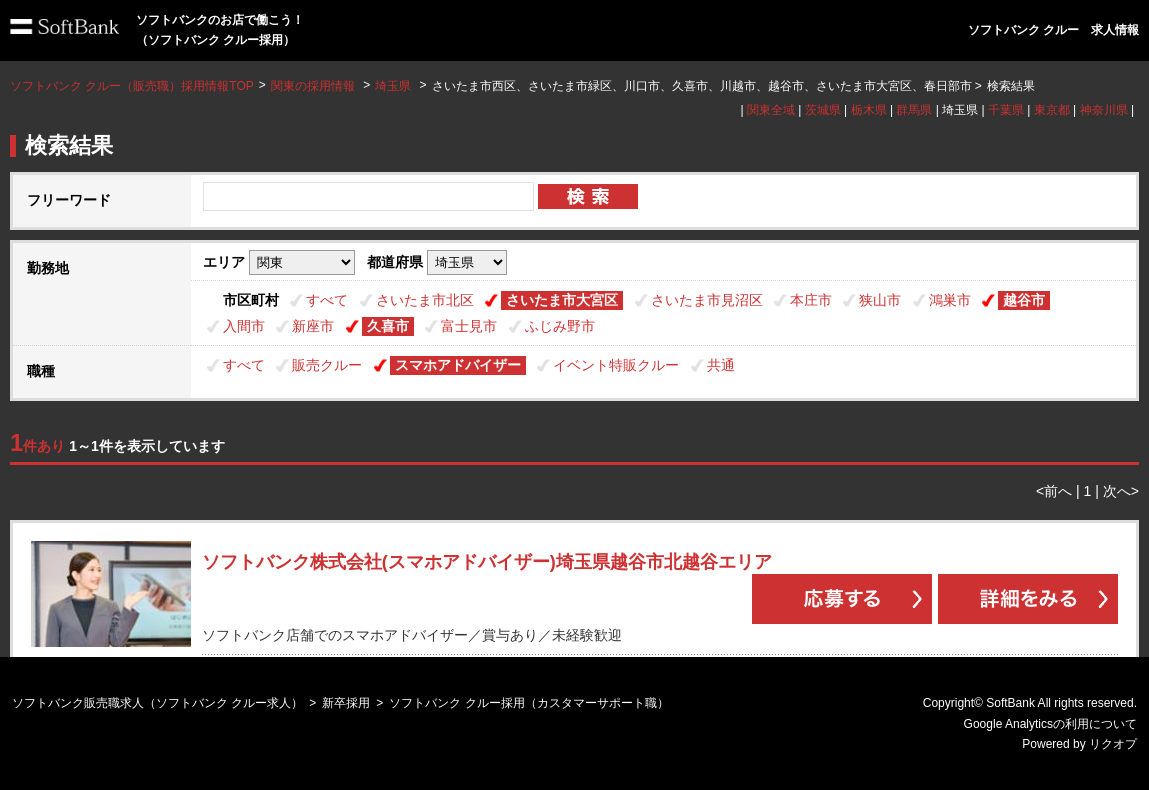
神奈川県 (1104, 110)
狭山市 (880, 300)
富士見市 (469, 326)
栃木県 (869, 110)
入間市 (244, 326)
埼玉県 (393, 86)
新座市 (313, 326)
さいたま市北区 (425, 300)
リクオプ (1113, 744)
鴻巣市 (950, 300)
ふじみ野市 (560, 326)
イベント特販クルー (616, 365)
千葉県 (1006, 110)
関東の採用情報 (314, 86)
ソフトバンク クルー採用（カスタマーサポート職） (528, 703)
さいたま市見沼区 (707, 300)
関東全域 (771, 110)
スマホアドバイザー (458, 365)
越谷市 (1024, 300)
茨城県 (823, 110)
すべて (327, 300)
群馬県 (914, 110)
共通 (721, 365)
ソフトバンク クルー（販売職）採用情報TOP (132, 86)
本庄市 (811, 300)
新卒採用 (346, 703)
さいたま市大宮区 (562, 300)
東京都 (1052, 110)
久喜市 (388, 326)
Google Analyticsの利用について (1050, 724)
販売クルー (327, 365)
